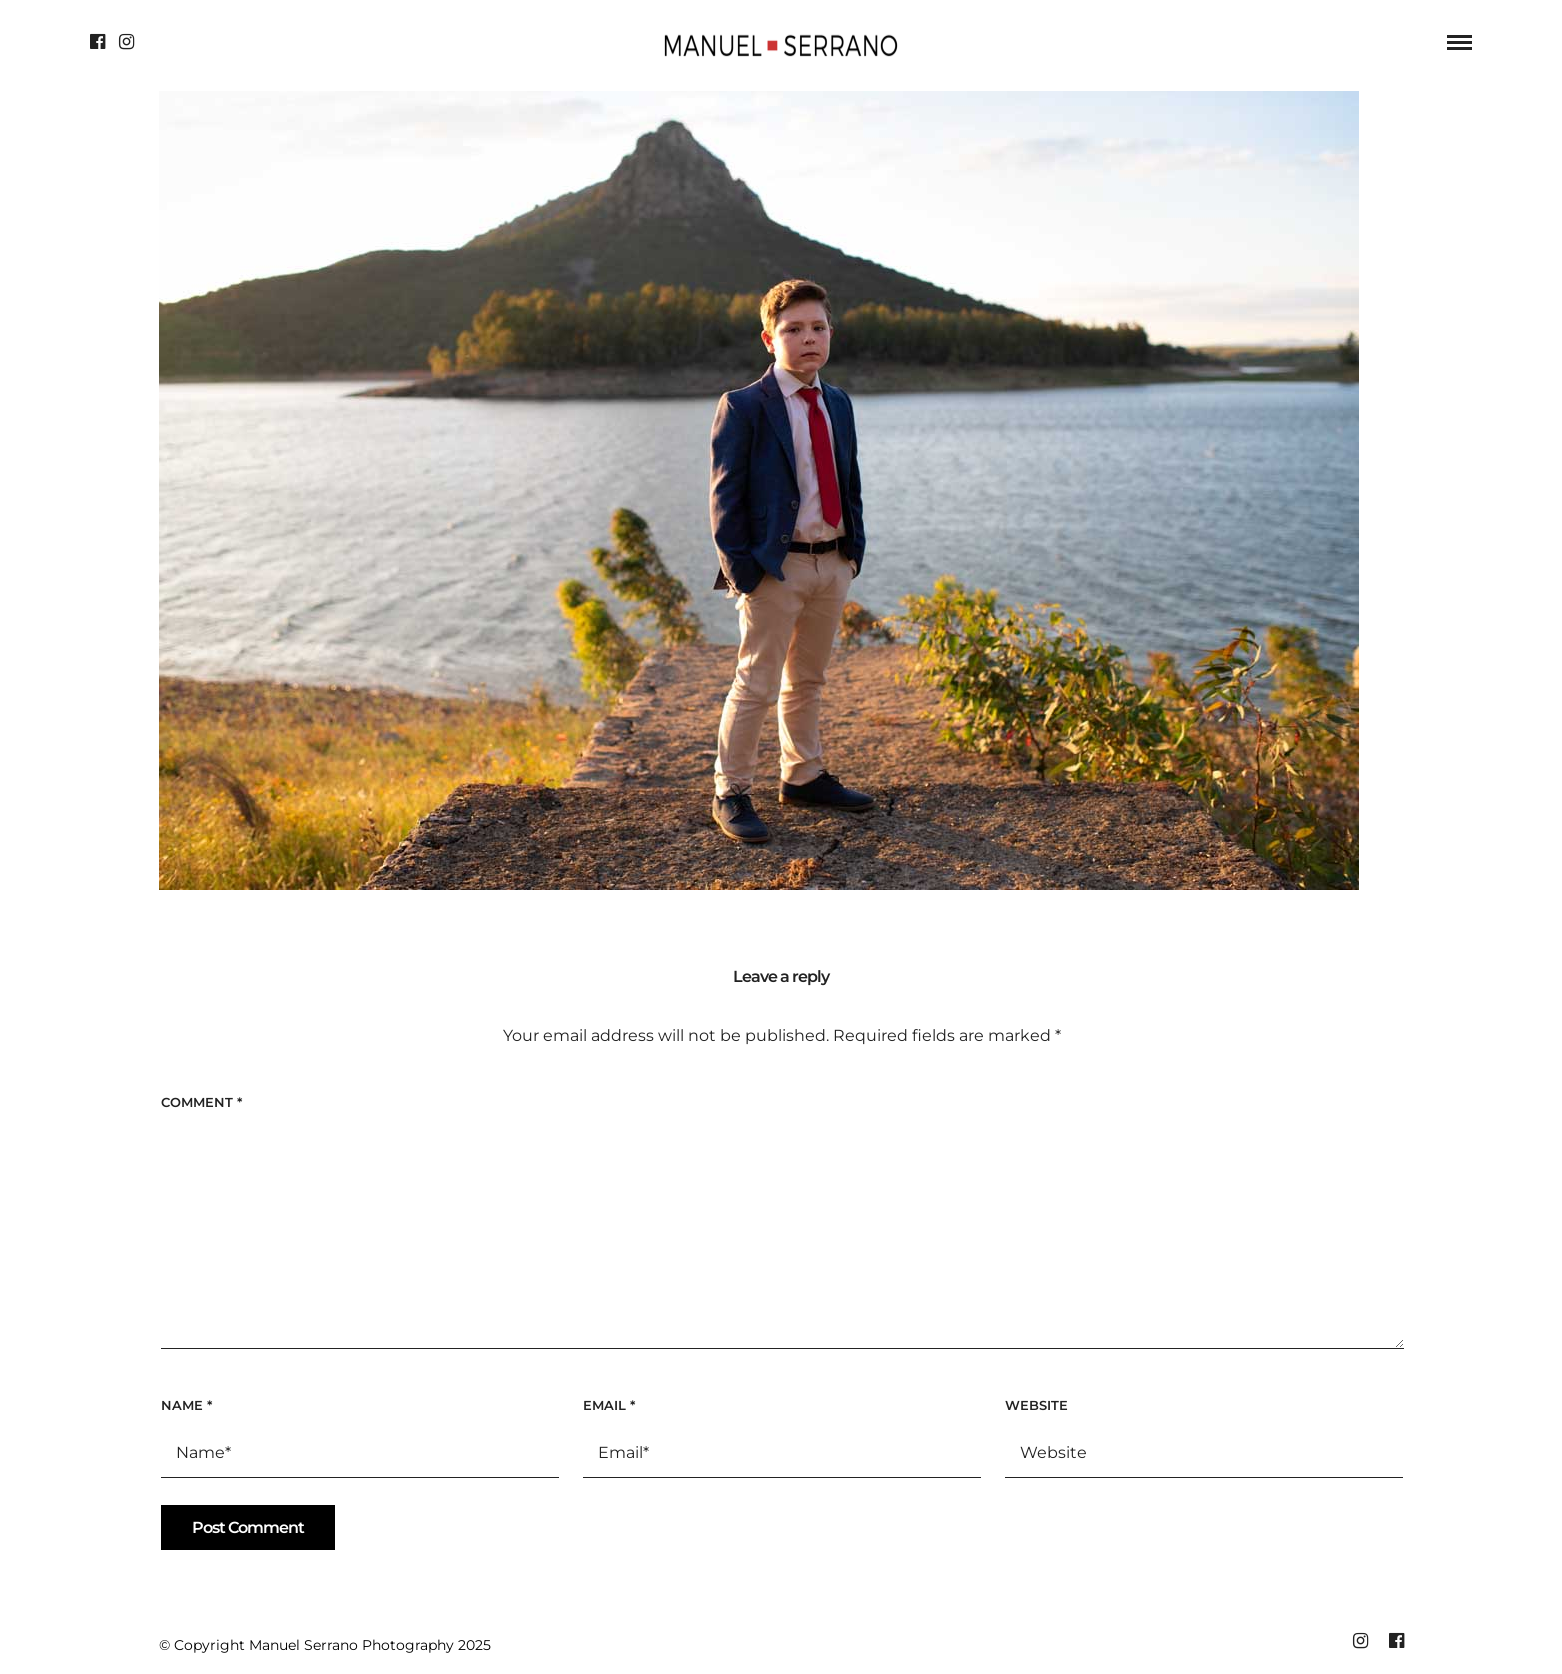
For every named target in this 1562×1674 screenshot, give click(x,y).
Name (186, 1405)
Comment (201, 1102)
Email (609, 1405)
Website (1036, 1405)
